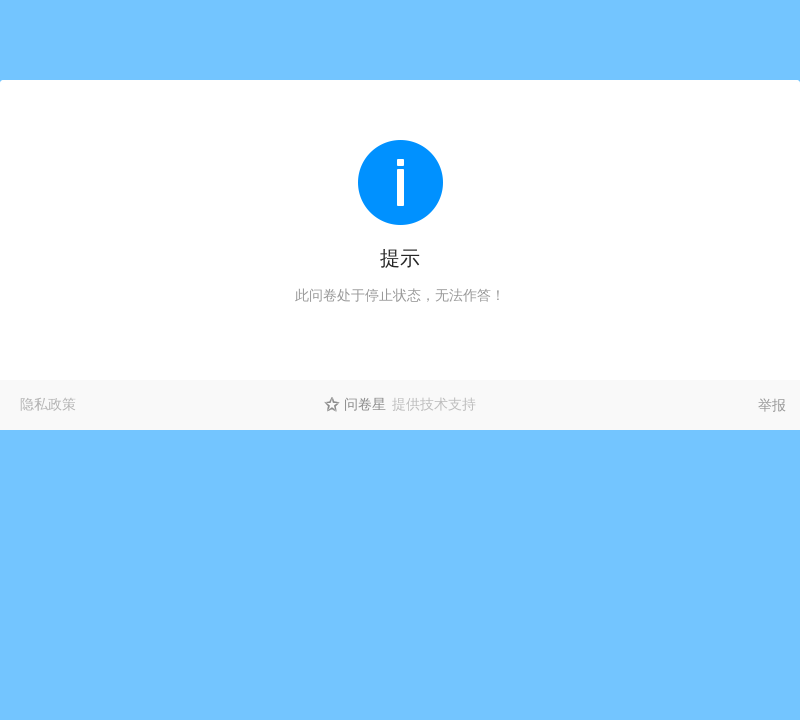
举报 (772, 405)
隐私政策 (48, 404)
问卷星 (365, 404)
